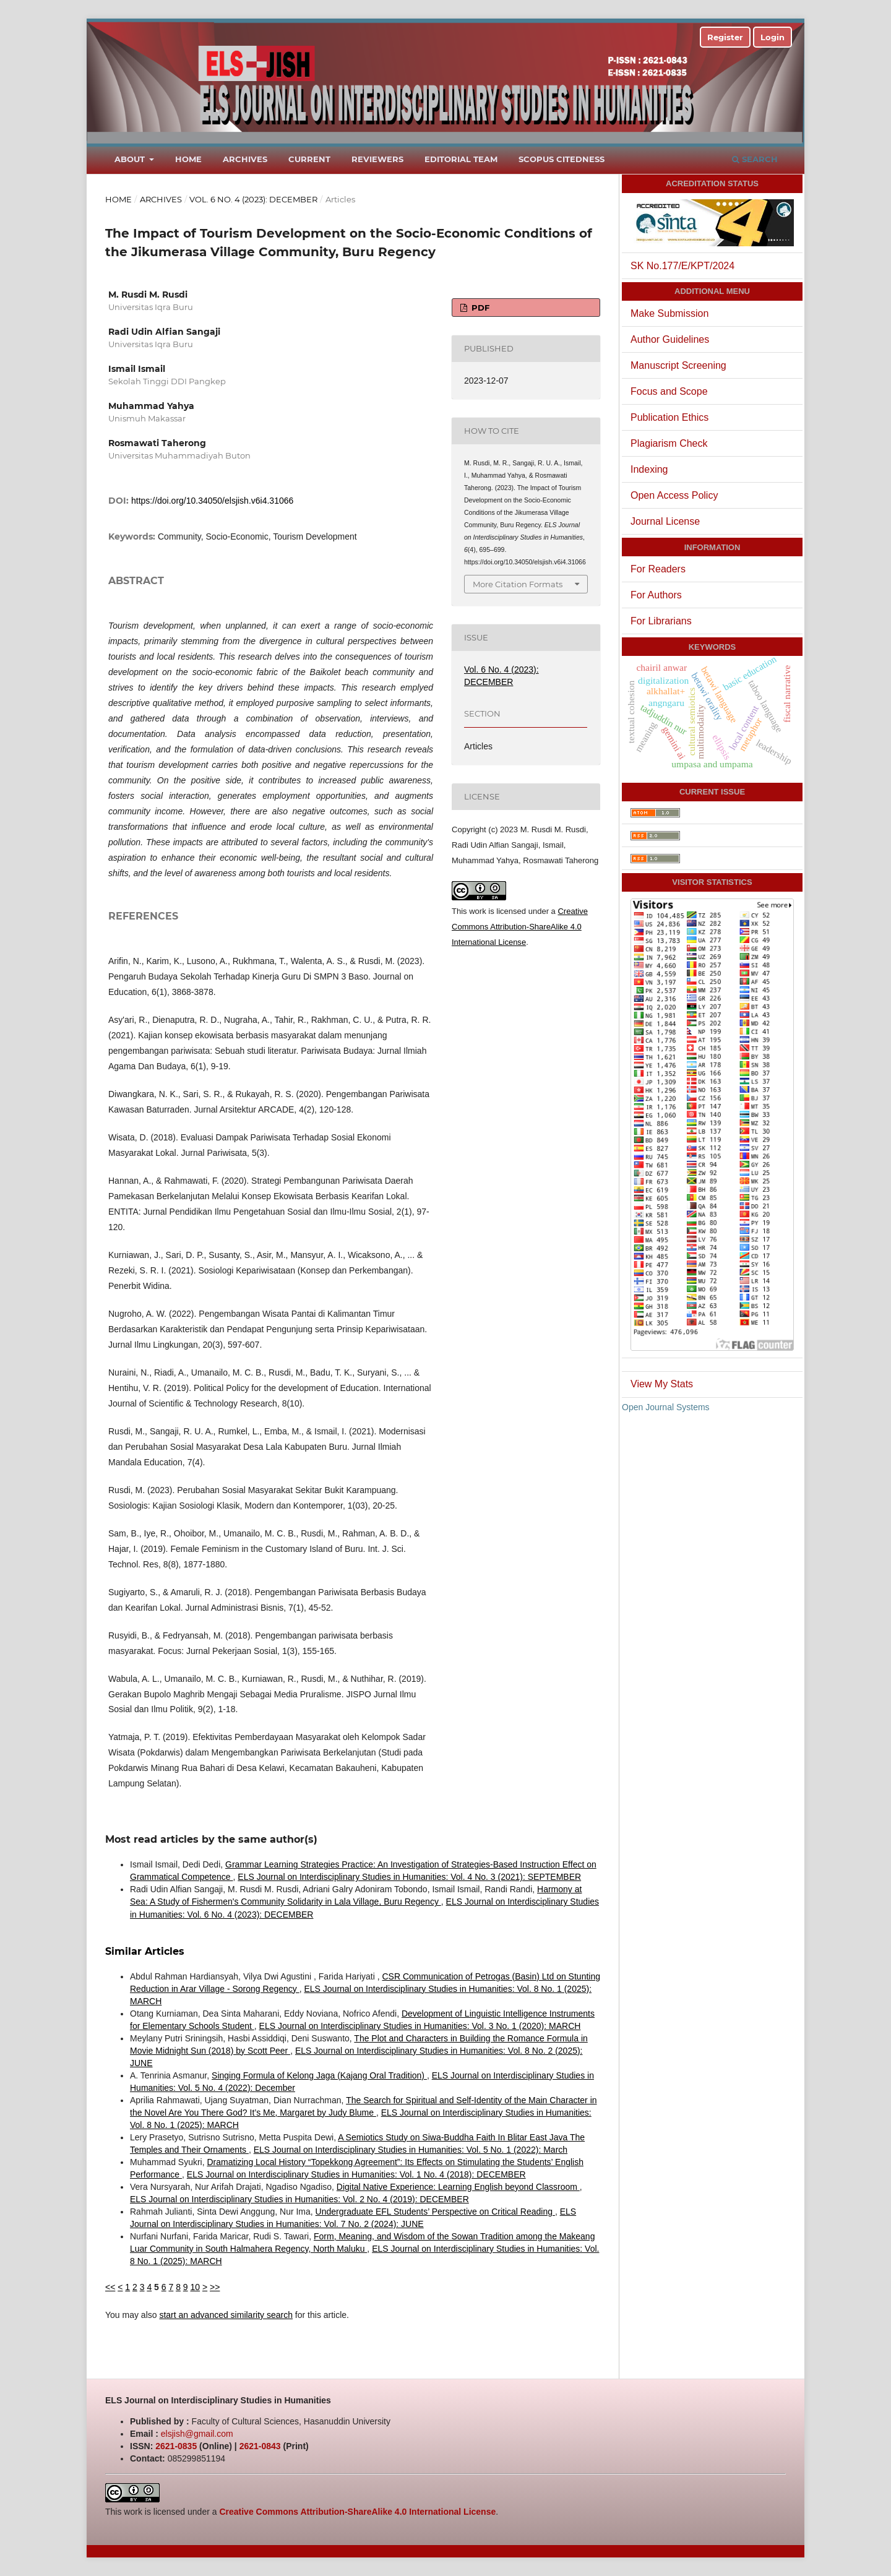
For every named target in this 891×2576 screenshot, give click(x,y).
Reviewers (377, 159)
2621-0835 (176, 2446)
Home (188, 159)
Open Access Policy (674, 495)
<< (110, 2287)
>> (215, 2287)
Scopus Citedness (562, 159)
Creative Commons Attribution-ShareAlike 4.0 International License (520, 927)
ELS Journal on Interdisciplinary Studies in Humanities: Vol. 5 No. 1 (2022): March (410, 2150)
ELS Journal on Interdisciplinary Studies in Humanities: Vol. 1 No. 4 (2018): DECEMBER (356, 2174)
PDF (479, 307)
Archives (245, 159)
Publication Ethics (669, 417)
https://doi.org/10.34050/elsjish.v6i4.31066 (212, 501)
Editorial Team (460, 159)
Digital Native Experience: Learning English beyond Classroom (458, 2187)
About (130, 159)
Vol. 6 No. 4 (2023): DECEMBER (253, 199)
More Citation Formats (517, 584)
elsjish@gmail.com (197, 2434)
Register (725, 37)
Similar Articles (144, 1951)
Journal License (665, 521)
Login (772, 37)
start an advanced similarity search (226, 2315)
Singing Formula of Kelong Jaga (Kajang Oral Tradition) (319, 2075)
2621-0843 (260, 2446)
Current (309, 159)
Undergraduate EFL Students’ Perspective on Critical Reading (435, 2211)
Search (755, 159)
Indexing (649, 469)
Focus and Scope (669, 391)
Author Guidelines (670, 339)
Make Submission (669, 313)
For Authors (656, 595)
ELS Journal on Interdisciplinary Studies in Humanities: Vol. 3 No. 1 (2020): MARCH (420, 2026)
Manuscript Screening (678, 365)
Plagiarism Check (669, 443)
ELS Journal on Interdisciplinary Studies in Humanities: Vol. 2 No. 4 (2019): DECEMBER (299, 2199)
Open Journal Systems (666, 1407)
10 (195, 2287)
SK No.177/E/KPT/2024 (682, 266)
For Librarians (661, 621)
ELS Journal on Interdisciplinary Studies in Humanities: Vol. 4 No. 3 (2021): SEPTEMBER (409, 1877)
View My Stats (662, 1384)
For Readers (658, 569)
